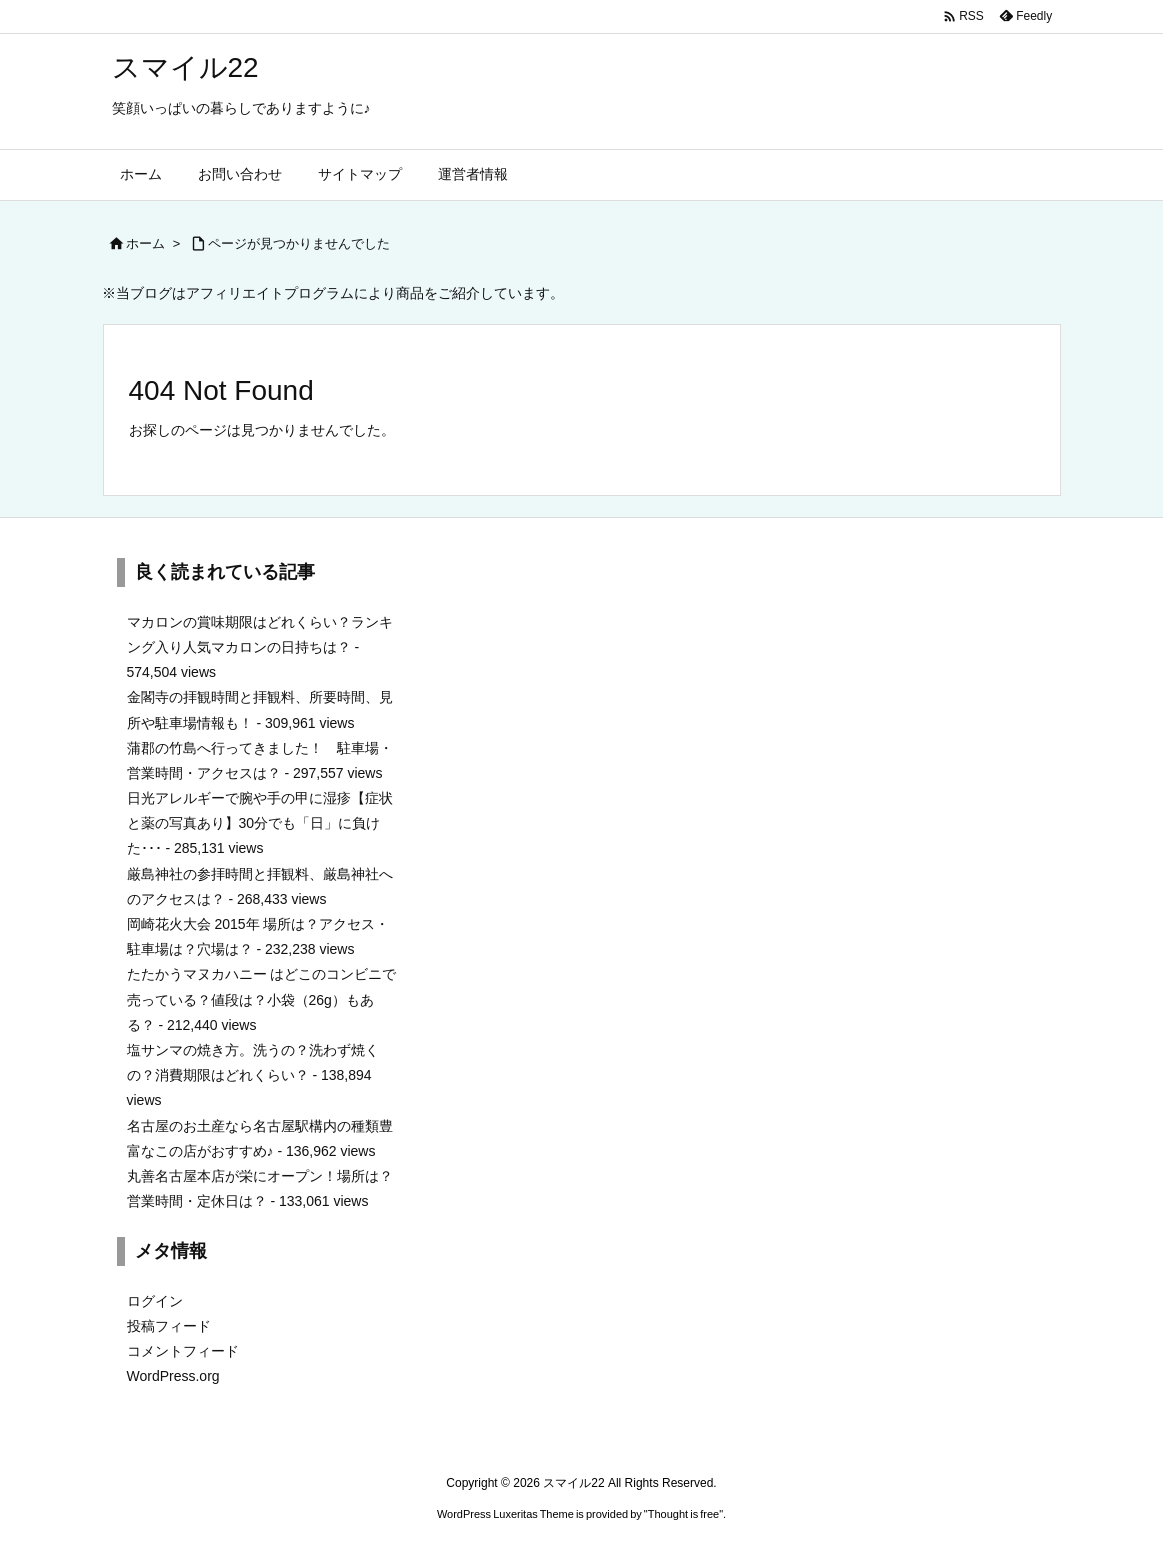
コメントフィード (183, 1351)
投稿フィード (169, 1326)
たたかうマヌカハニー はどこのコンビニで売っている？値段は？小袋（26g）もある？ (262, 999)
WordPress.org (173, 1376)
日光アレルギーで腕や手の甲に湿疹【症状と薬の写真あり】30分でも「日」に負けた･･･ (260, 823)
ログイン (155, 1301)
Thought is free (683, 1514)
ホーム (145, 243)
